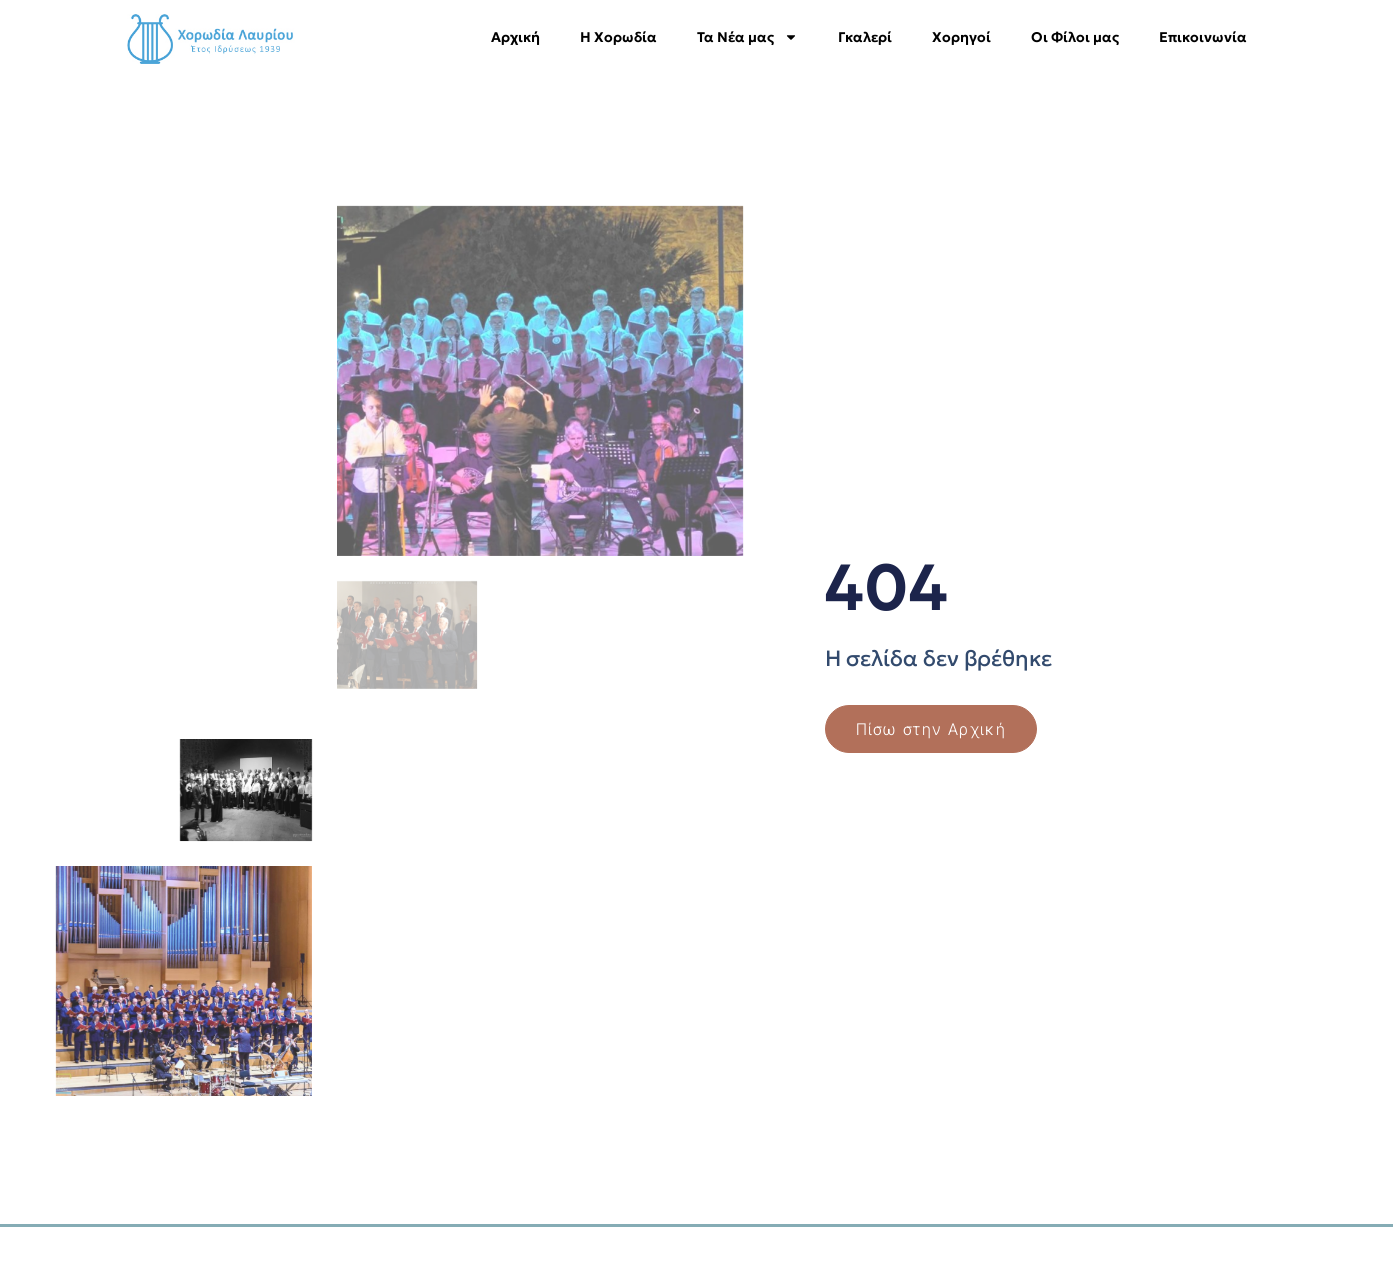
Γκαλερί (865, 37)
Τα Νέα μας (747, 37)
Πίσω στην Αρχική (931, 729)
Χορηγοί (961, 37)
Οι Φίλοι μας (1075, 37)
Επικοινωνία (1203, 37)
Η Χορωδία (618, 37)
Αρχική (515, 37)
